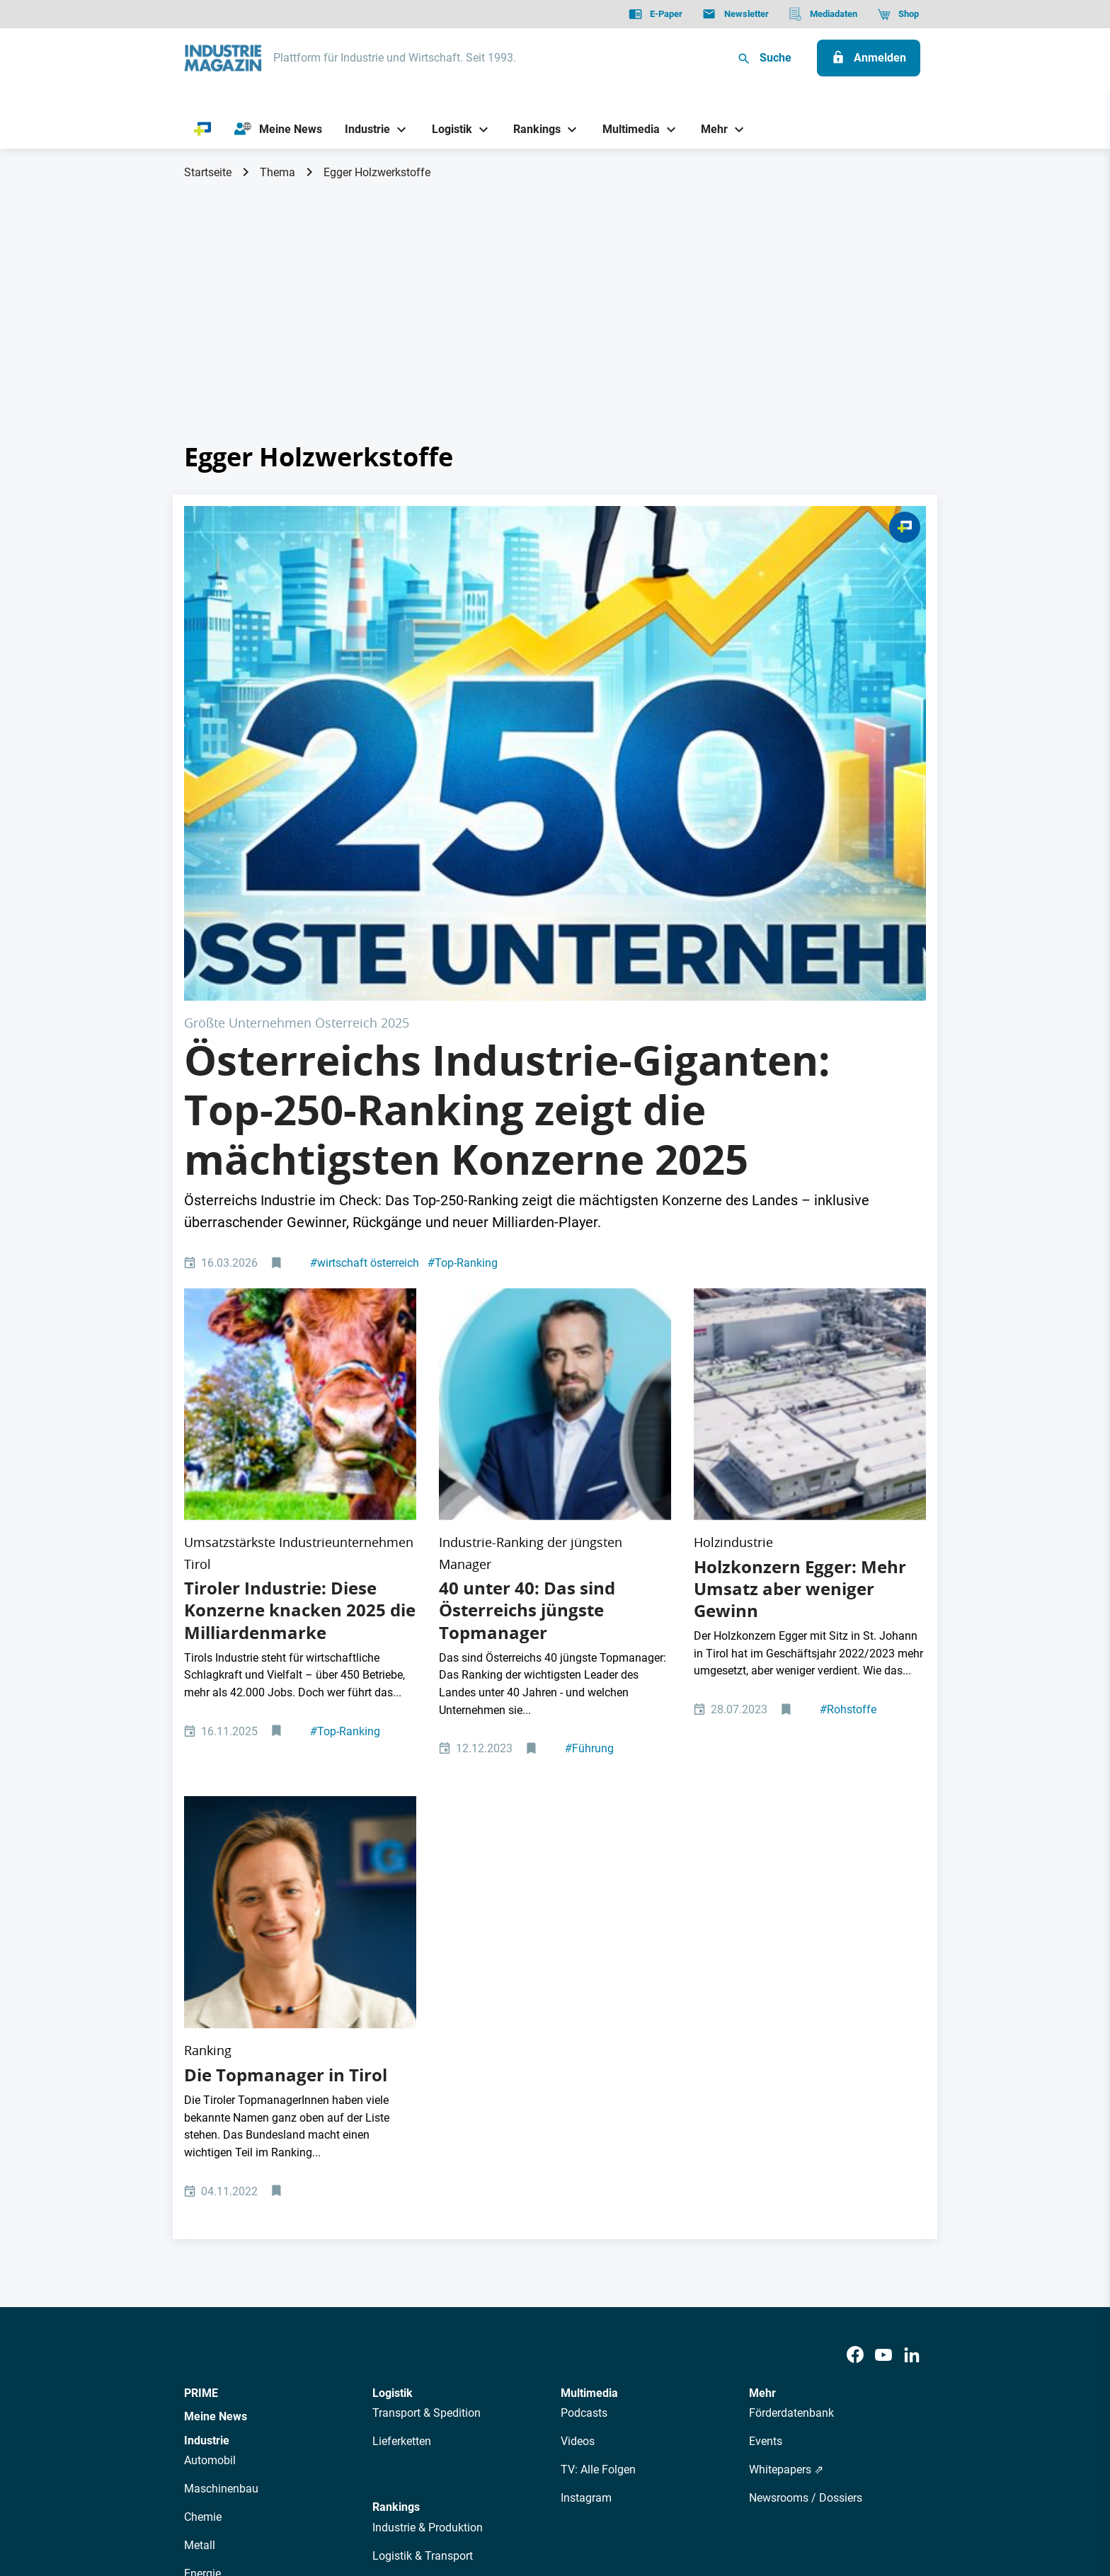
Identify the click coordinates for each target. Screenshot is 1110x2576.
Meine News (215, 1966)
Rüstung (205, 2151)
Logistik (392, 1942)
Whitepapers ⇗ (786, 2019)
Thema (277, 172)
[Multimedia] (625, 129)
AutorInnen (388, 2367)
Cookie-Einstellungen (472, 2493)
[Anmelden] (868, 58)
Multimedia (589, 1942)
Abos (503, 2367)
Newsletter (453, 2367)
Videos (578, 1991)
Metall (199, 2095)
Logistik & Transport (422, 2105)
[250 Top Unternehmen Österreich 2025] (555, 629)
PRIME (201, 1942)
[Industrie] (362, 129)
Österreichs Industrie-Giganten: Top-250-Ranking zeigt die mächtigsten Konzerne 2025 (507, 862)
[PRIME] (203, 129)
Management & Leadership (439, 2133)
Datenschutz (226, 2493)
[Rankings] (532, 129)
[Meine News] (278, 129)
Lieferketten (401, 1991)
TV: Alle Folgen (598, 2019)
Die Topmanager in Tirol (285, 1625)
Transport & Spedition (426, 1963)
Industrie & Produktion (427, 2076)
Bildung (391, 2161)
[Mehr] (709, 129)
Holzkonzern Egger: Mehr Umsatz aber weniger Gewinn (800, 1240)
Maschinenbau (221, 2038)
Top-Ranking (463, 1015)
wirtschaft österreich (364, 1015)
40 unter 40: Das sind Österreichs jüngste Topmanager (527, 1261)
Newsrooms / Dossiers (805, 2047)
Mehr (762, 1942)
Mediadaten (601, 2367)
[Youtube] (883, 1905)
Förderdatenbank (791, 1963)
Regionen (395, 2190)
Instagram (586, 2047)
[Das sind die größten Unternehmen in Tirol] (300, 1106)
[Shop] (898, 14)
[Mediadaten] (823, 14)
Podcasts (584, 1963)
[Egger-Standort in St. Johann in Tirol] (810, 1106)
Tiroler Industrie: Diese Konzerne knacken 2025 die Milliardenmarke (300, 1261)
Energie (202, 2123)
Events (765, 1991)
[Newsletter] (735, 14)
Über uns (328, 2367)
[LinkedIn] (911, 1905)
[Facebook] (855, 1905)
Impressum (331, 2493)
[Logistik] (446, 129)
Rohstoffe (848, 1360)
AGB (281, 2493)
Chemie (203, 2067)
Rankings (396, 2057)
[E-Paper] (656, 14)
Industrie (206, 1989)
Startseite (207, 172)
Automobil (210, 2010)
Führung (589, 1399)
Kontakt (389, 2493)
